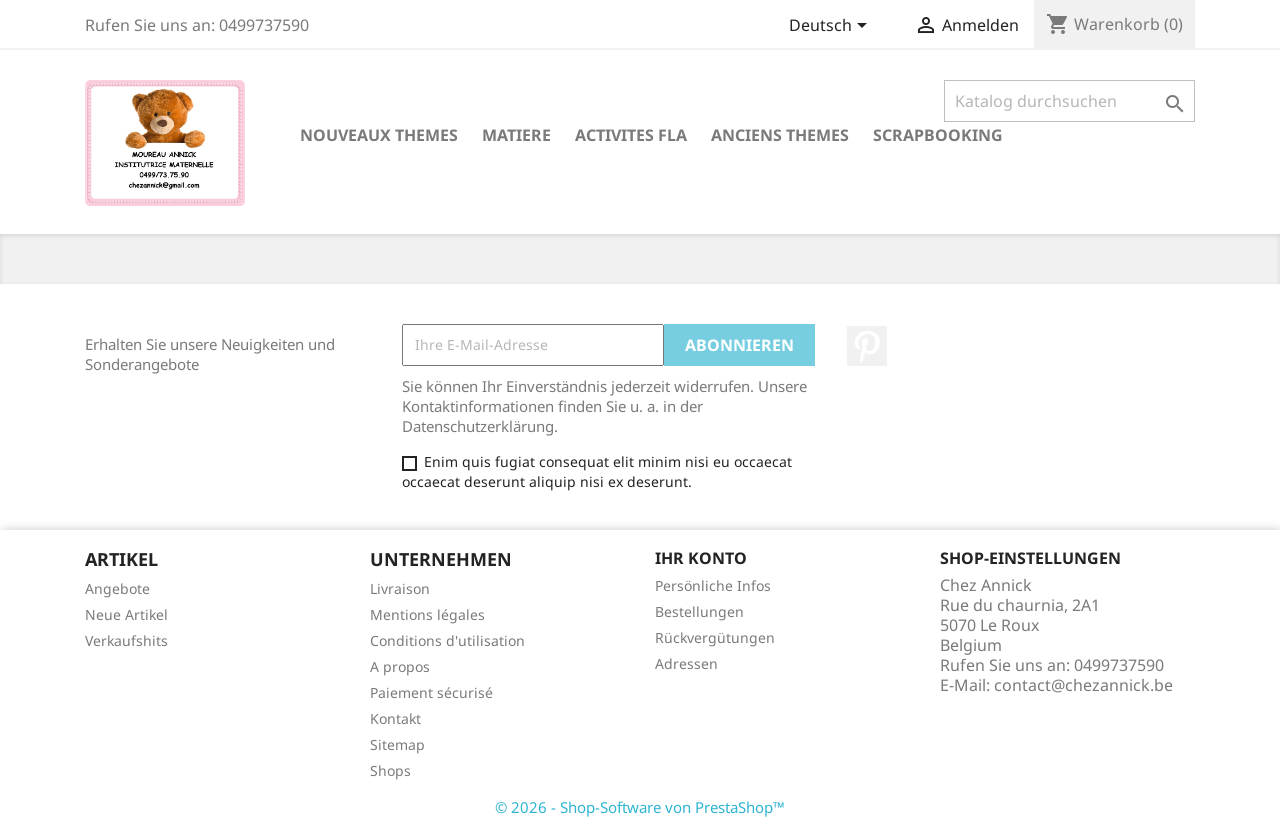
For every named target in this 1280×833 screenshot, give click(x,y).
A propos (400, 666)
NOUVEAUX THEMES (379, 135)
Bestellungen (699, 611)
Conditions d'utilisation (447, 640)
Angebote (117, 588)
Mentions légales (427, 614)
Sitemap (397, 744)
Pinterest (867, 346)
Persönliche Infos (713, 585)
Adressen (686, 663)
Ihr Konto (701, 558)
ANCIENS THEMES (780, 135)
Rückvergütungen (715, 637)
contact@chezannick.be (1083, 685)
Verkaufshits (126, 640)
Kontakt (395, 718)
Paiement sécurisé (431, 692)
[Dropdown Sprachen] (831, 27)
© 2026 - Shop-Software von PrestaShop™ (640, 807)
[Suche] (1069, 101)
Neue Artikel (126, 614)
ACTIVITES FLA (631, 135)
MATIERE (516, 135)
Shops (390, 770)
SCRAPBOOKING (938, 135)
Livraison (400, 588)
